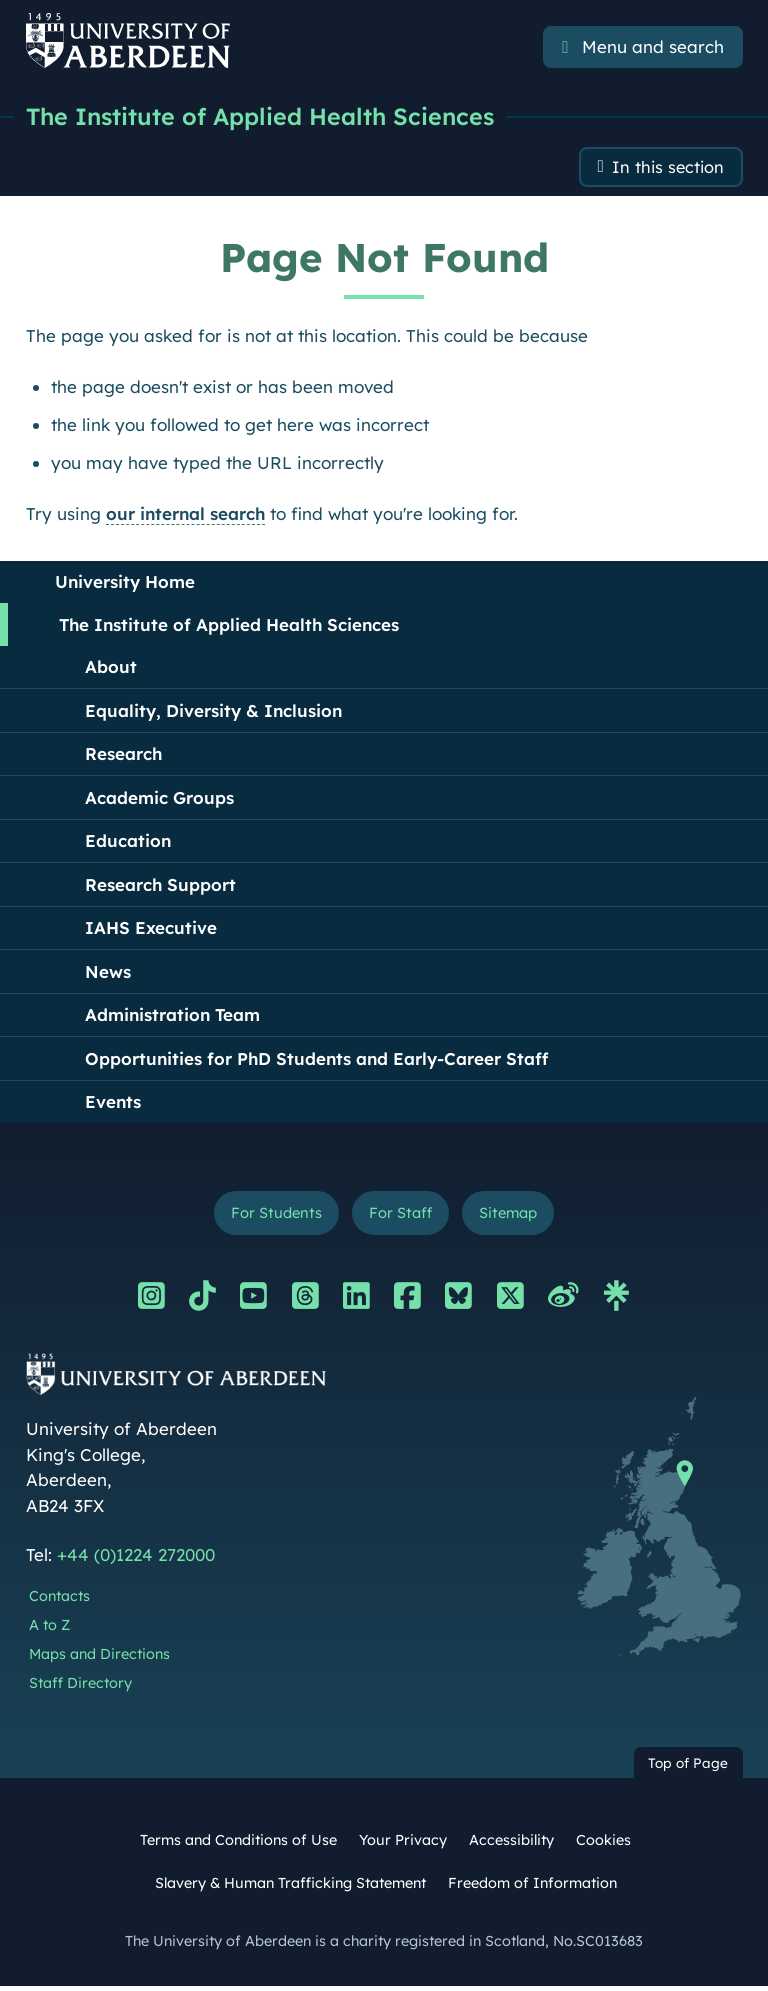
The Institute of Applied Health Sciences (264, 117)
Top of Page (688, 1767)
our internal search (185, 516)
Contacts (59, 1601)
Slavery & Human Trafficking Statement (290, 1887)
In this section (666, 169)
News (108, 974)
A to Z (49, 1629)
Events (113, 1104)
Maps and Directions (99, 1658)
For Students (272, 1216)
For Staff (399, 1216)
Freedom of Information (532, 1887)
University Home (125, 584)
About (111, 669)
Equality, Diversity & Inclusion (213, 713)
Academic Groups (159, 800)
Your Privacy (403, 1844)
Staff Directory (80, 1687)
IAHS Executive (151, 930)
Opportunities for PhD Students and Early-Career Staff (316, 1061)
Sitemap (511, 1216)
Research (123, 756)
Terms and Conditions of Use (238, 1844)
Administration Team (172, 1017)
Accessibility (511, 1844)
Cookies (603, 1844)
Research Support (160, 887)
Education (128, 843)
